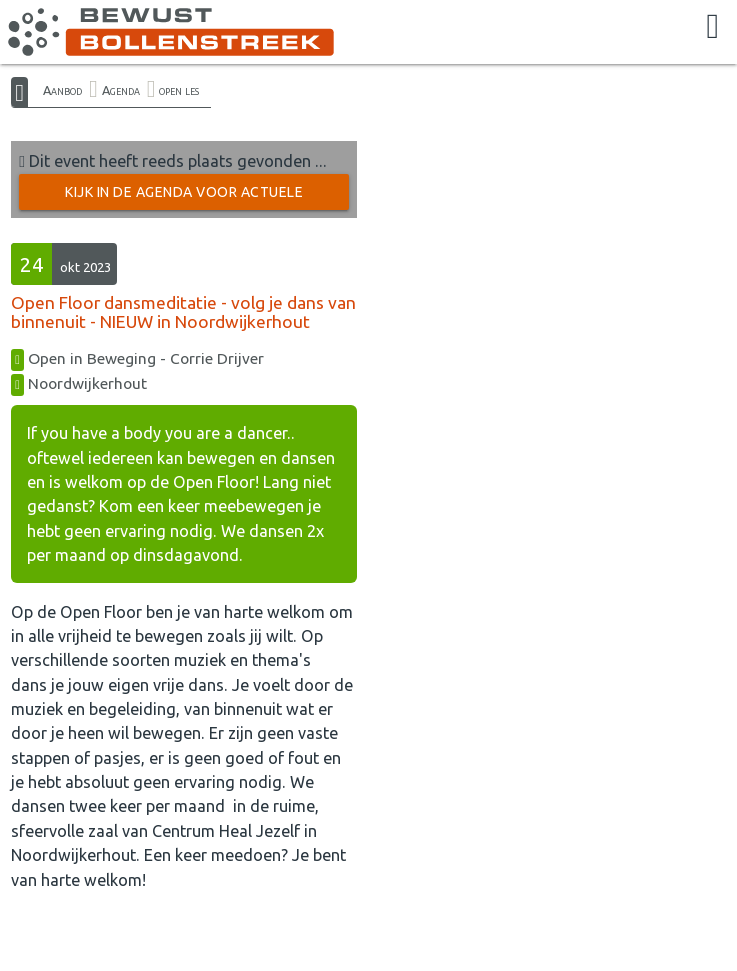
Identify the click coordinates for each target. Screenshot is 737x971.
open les (179, 90)
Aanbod (62, 90)
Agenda (121, 90)
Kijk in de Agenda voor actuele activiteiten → (184, 197)
